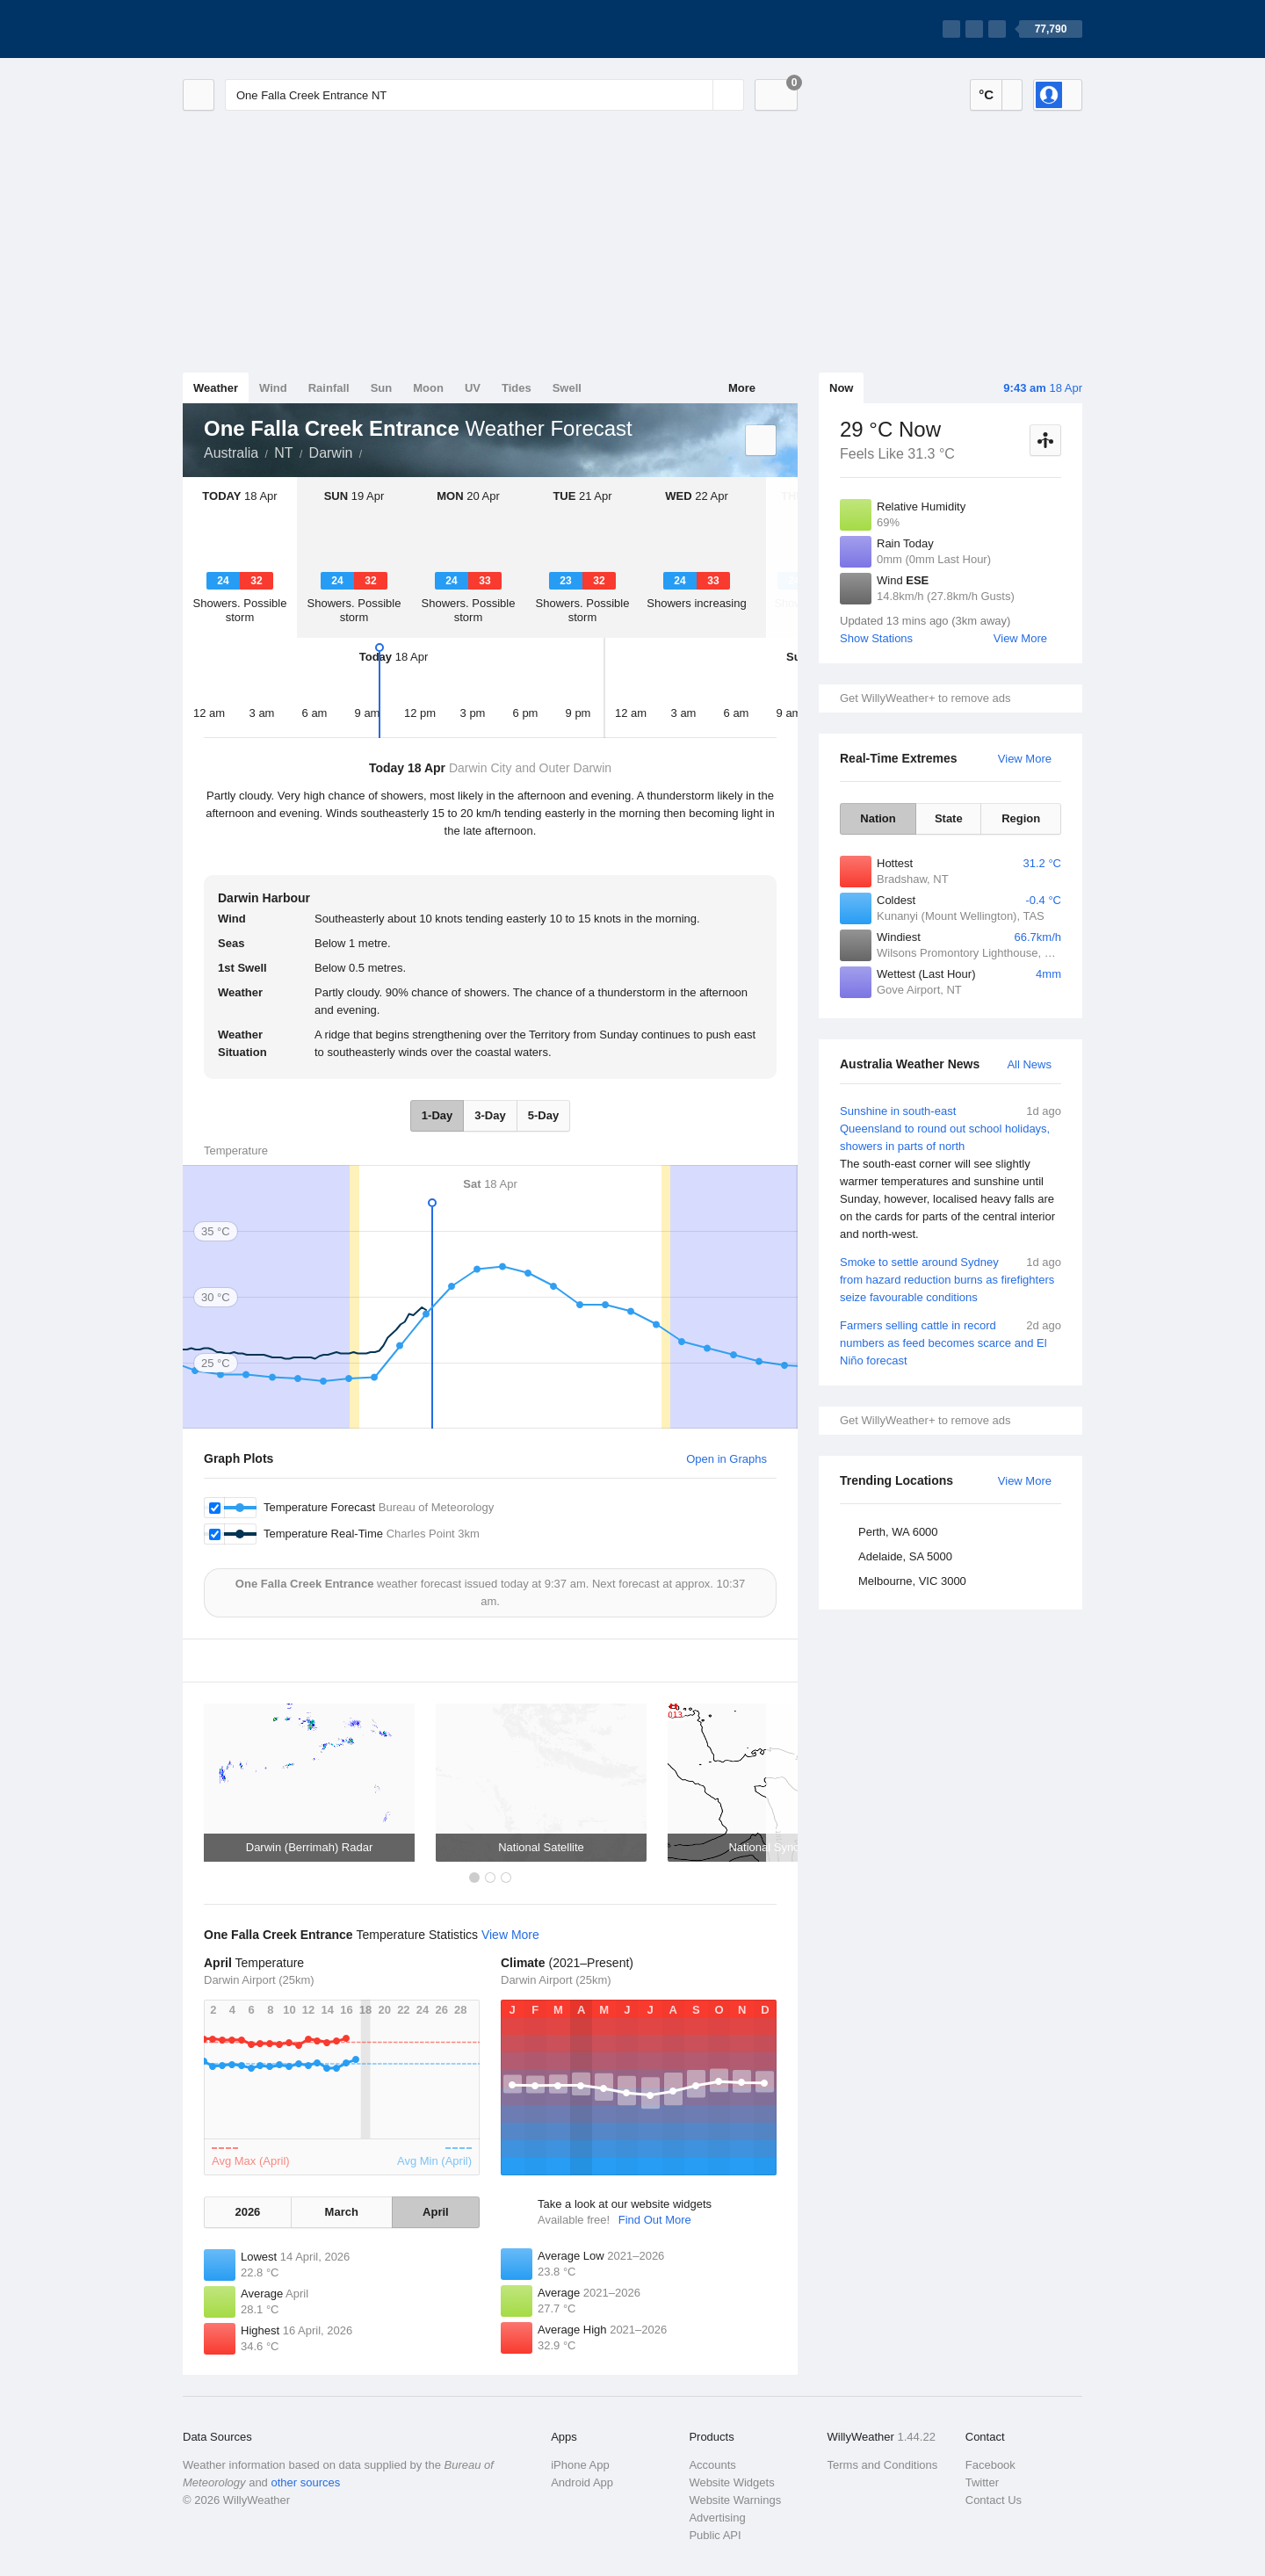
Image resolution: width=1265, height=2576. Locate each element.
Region (1020, 818)
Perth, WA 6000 (898, 1531)
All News (1029, 1064)
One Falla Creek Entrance (371, 452)
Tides (516, 387)
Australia (231, 452)
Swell (567, 387)
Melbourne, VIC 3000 (912, 1581)
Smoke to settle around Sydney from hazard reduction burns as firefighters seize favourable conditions (950, 1279)
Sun (382, 387)
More (741, 387)
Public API (715, 2535)
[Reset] (697, 95)
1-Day (437, 1115)
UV (473, 387)
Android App (582, 2482)
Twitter (982, 2482)
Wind (273, 387)
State (949, 818)
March (341, 2211)
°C (986, 94)
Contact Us (993, 2500)
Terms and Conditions (883, 2464)
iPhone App (580, 2464)
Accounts (712, 2464)
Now (841, 387)
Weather (215, 387)
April (436, 2211)
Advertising (717, 2517)
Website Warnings (735, 2500)
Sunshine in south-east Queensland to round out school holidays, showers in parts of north (950, 1173)
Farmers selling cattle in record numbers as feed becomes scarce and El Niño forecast (950, 1342)
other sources (305, 2482)
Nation (877, 818)
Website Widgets (731, 2482)
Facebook (990, 2464)
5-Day (543, 1115)
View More (1020, 638)
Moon (428, 387)
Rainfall (329, 387)
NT (283, 452)
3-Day (489, 1115)
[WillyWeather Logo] (265, 29)
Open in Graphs (726, 1458)
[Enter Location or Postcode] (484, 95)
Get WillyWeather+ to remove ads (925, 698)
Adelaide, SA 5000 (905, 1556)
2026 (247, 2211)
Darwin (331, 452)
